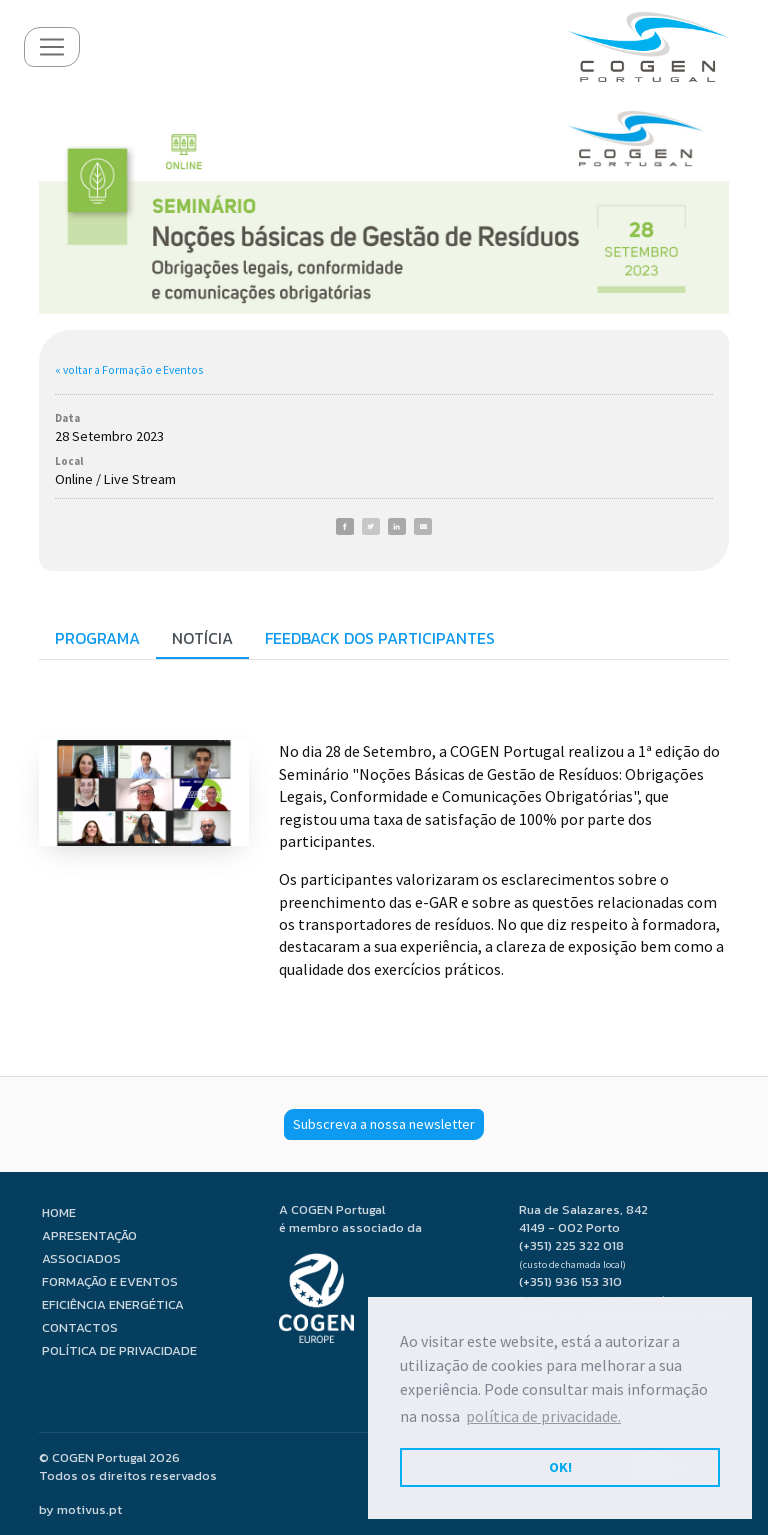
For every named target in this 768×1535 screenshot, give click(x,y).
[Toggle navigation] (52, 47)
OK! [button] (560, 1467)
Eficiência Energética (113, 1304)
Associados (81, 1258)
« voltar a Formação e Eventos (129, 370)
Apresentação (89, 1235)
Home (59, 1212)
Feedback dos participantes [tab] (380, 638)
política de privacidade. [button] (543, 1416)
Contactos (80, 1327)
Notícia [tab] (202, 638)
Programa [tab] (97, 638)
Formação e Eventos (110, 1281)
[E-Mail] (423, 526)
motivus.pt (89, 1509)
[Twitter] (371, 526)
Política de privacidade (119, 1350)
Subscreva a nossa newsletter (384, 1124)
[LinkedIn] (397, 526)
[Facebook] (345, 526)
